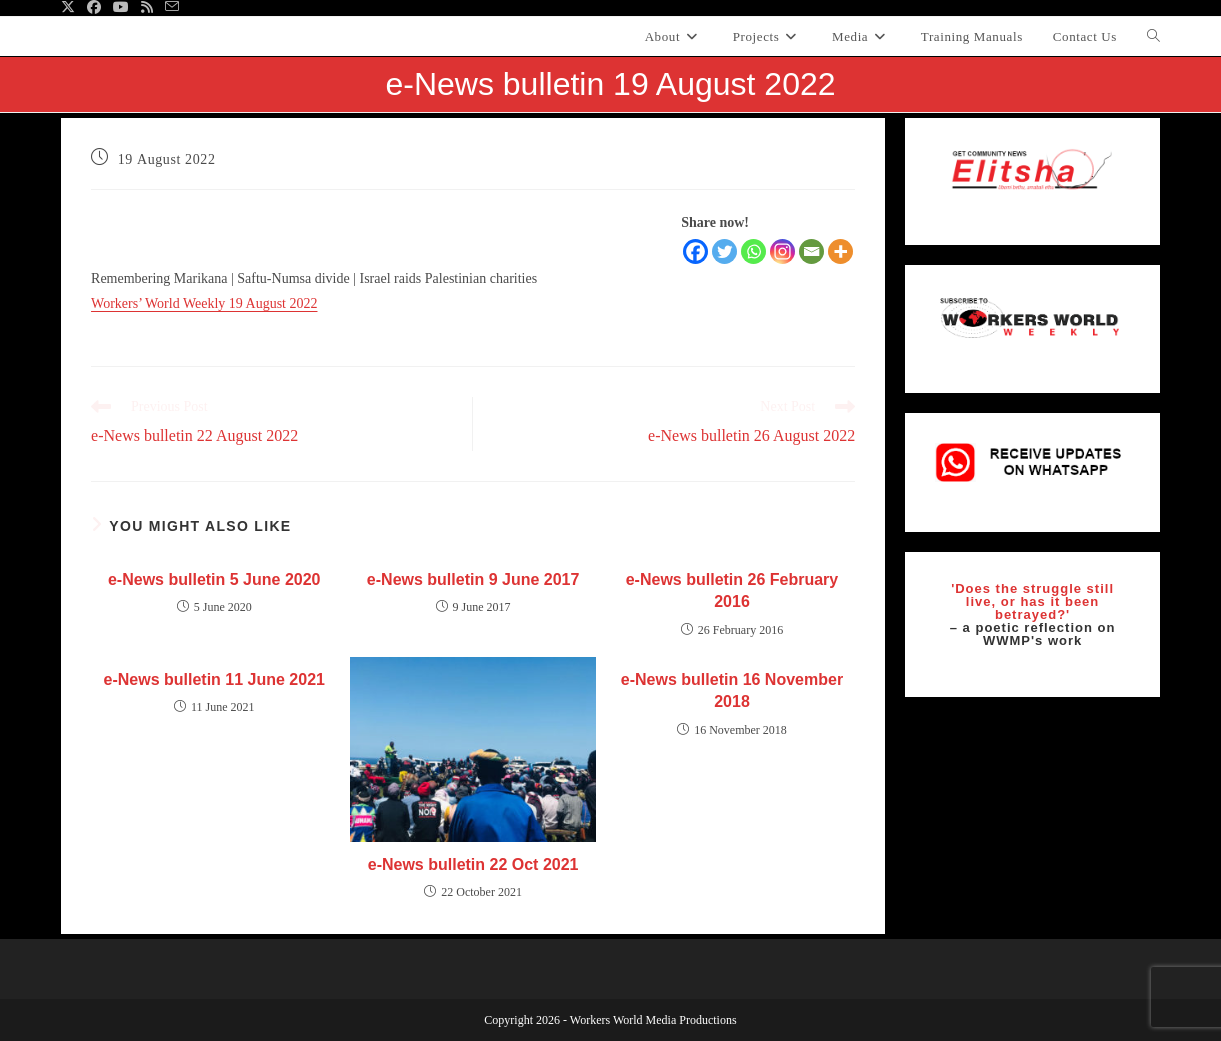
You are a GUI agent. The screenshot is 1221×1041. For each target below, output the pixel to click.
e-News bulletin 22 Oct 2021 (473, 864)
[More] (840, 251)
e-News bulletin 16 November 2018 (732, 690)
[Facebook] (695, 251)
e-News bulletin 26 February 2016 (732, 590)
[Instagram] (782, 251)
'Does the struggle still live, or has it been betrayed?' (1032, 601)
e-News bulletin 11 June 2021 (214, 679)
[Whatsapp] (753, 251)
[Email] (811, 251)
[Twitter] (724, 251)
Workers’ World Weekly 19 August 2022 (204, 303)
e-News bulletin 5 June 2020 (214, 579)
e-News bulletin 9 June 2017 (473, 579)
